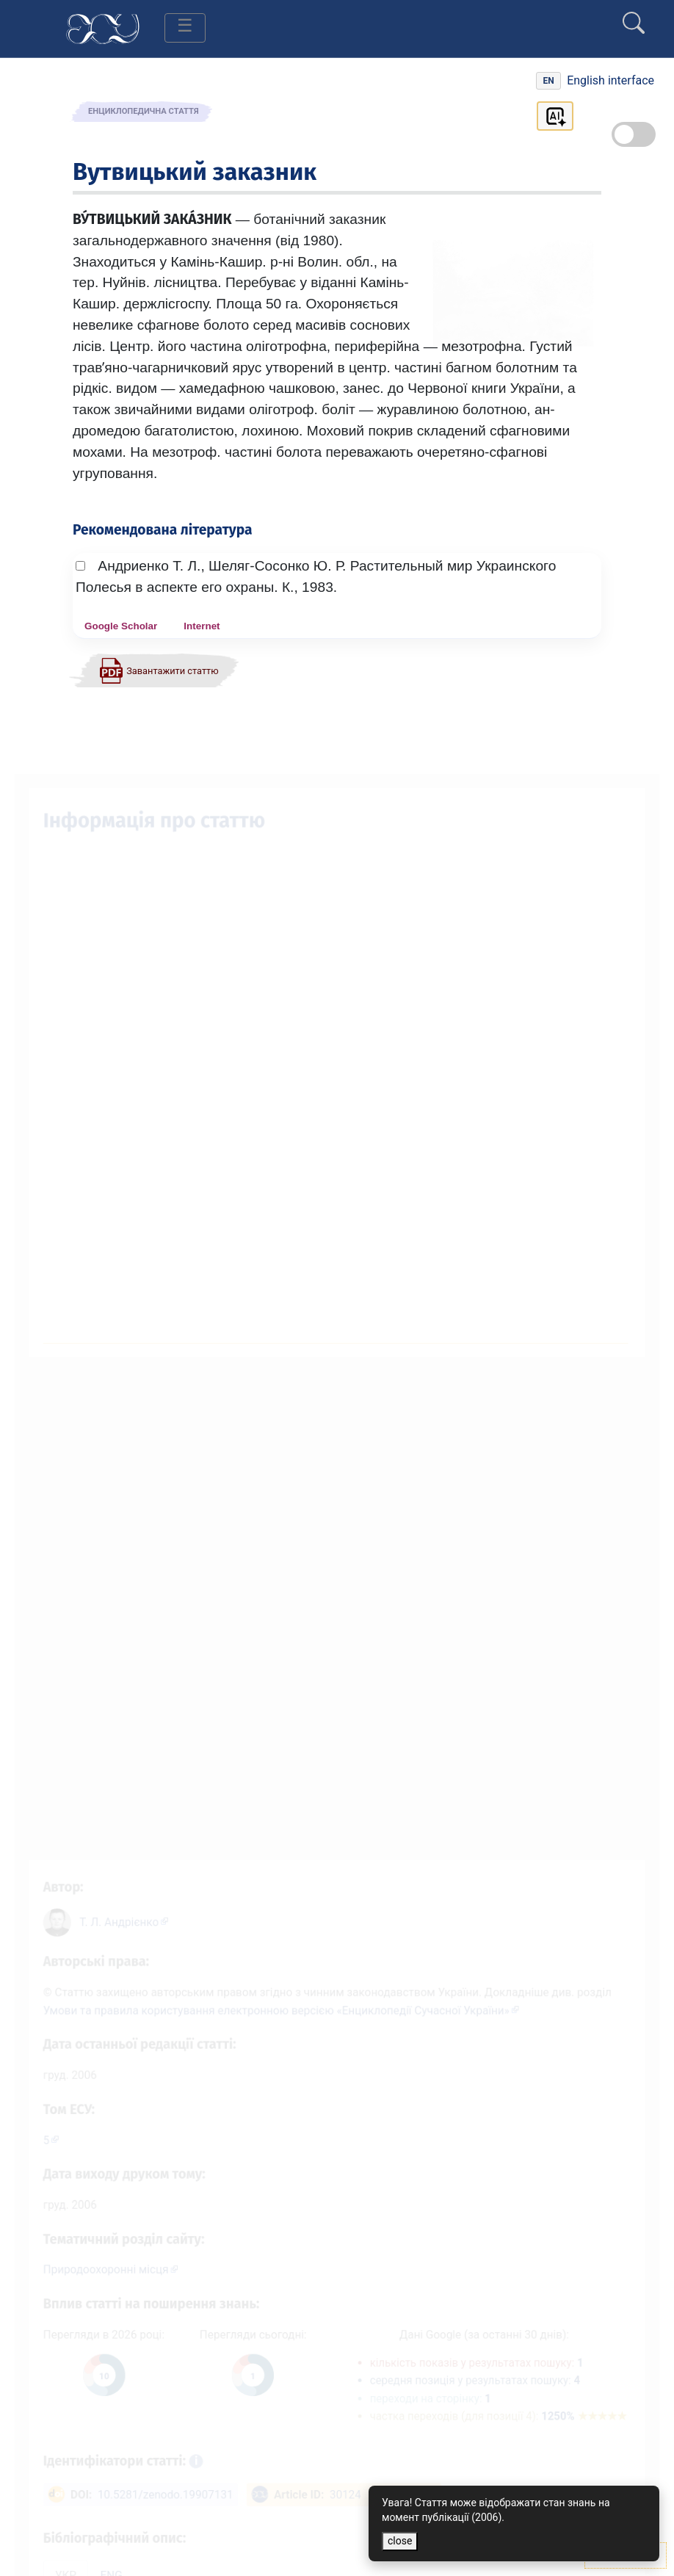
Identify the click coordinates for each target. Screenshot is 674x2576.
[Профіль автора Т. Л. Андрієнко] (114, 1903)
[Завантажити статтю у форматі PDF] (158, 670)
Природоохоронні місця (95, 2269)
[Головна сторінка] (103, 28)
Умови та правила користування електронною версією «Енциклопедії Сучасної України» (273, 1997)
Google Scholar (120, 626)
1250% (595, 2421)
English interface (610, 80)
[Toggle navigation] (185, 28)
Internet (202, 626)
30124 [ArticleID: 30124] (345, 2504)
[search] (634, 17)
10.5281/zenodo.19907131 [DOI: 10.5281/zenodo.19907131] (157, 2504)
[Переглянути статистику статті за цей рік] (93, 2379)
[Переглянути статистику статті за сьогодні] (249, 2379)
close (400, 2541)
